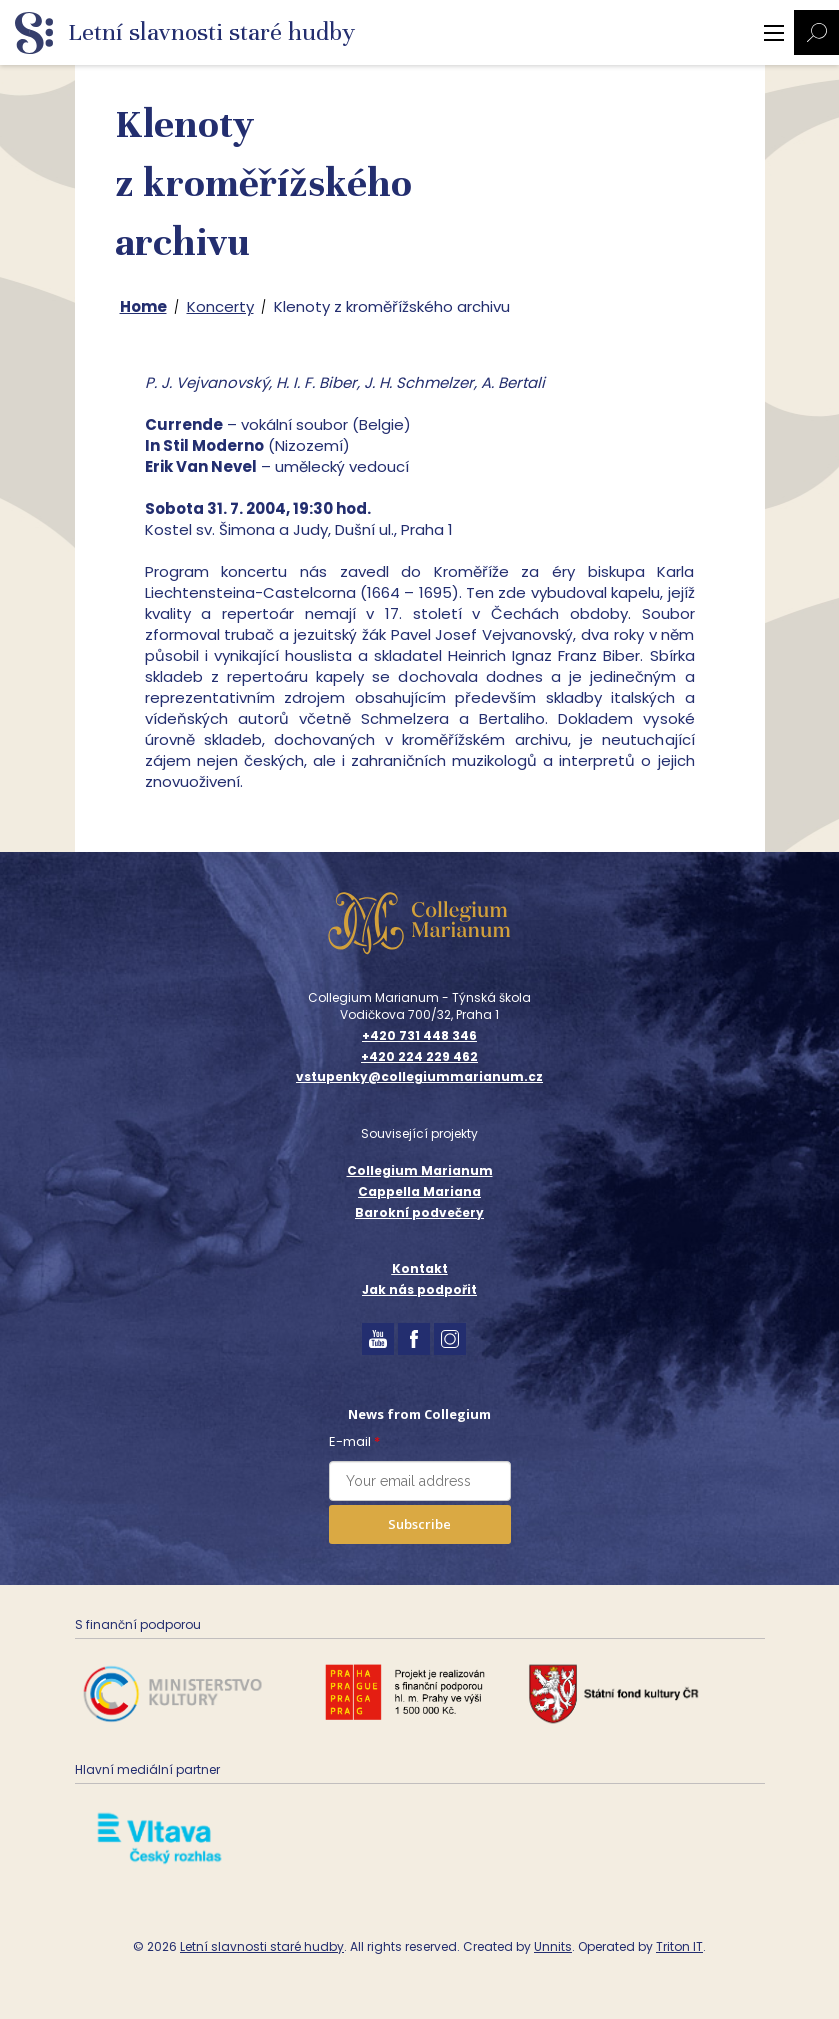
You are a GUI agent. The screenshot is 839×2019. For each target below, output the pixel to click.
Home (143, 306)
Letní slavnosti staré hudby (262, 1946)
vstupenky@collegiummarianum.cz (419, 1077)
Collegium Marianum (420, 1170)
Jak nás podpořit (419, 1289)
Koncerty (220, 306)
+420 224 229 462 (419, 1057)
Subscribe (419, 1524)
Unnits (553, 1946)
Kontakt (420, 1268)
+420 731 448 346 (419, 1036)
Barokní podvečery (419, 1212)
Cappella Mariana (419, 1191)
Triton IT (679, 1946)
